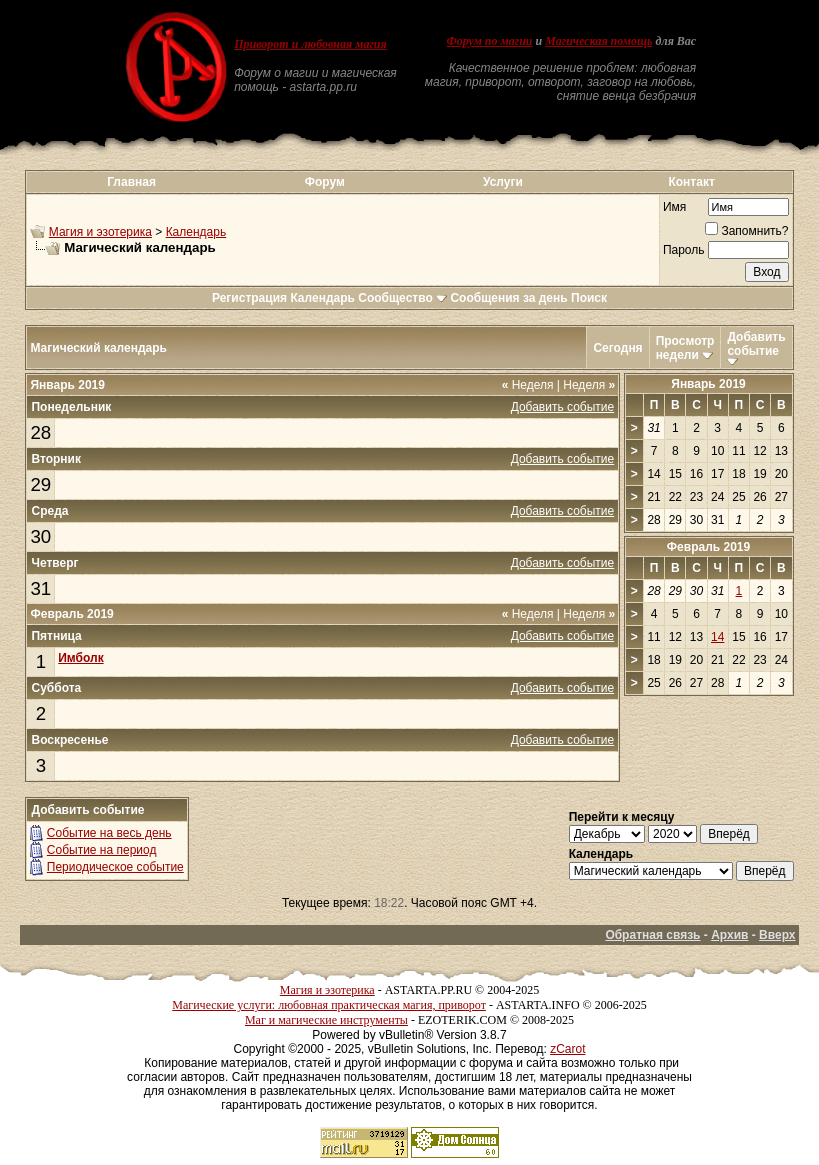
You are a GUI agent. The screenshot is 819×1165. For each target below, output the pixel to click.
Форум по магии (490, 41)
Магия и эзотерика (100, 232)
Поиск (589, 298)
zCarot (567, 1049)
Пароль (684, 250)
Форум (325, 182)
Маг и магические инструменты (326, 1020)
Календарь (196, 232)
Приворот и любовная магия (310, 44)
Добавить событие (756, 344)
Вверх (777, 935)
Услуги (503, 182)
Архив (729, 935)
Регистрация (249, 298)
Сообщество (402, 298)
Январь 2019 (708, 384)
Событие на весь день (109, 833)
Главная (131, 182)
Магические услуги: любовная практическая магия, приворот (329, 1005)
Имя (674, 207)
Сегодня (617, 348)
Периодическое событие (115, 867)
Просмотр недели (685, 348)
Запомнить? (746, 231)
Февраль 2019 (708, 547)
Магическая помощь (598, 41)
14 (717, 637)
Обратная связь (652, 935)
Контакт (691, 182)
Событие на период (102, 850)
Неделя (528, 385)
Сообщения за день (508, 298)
